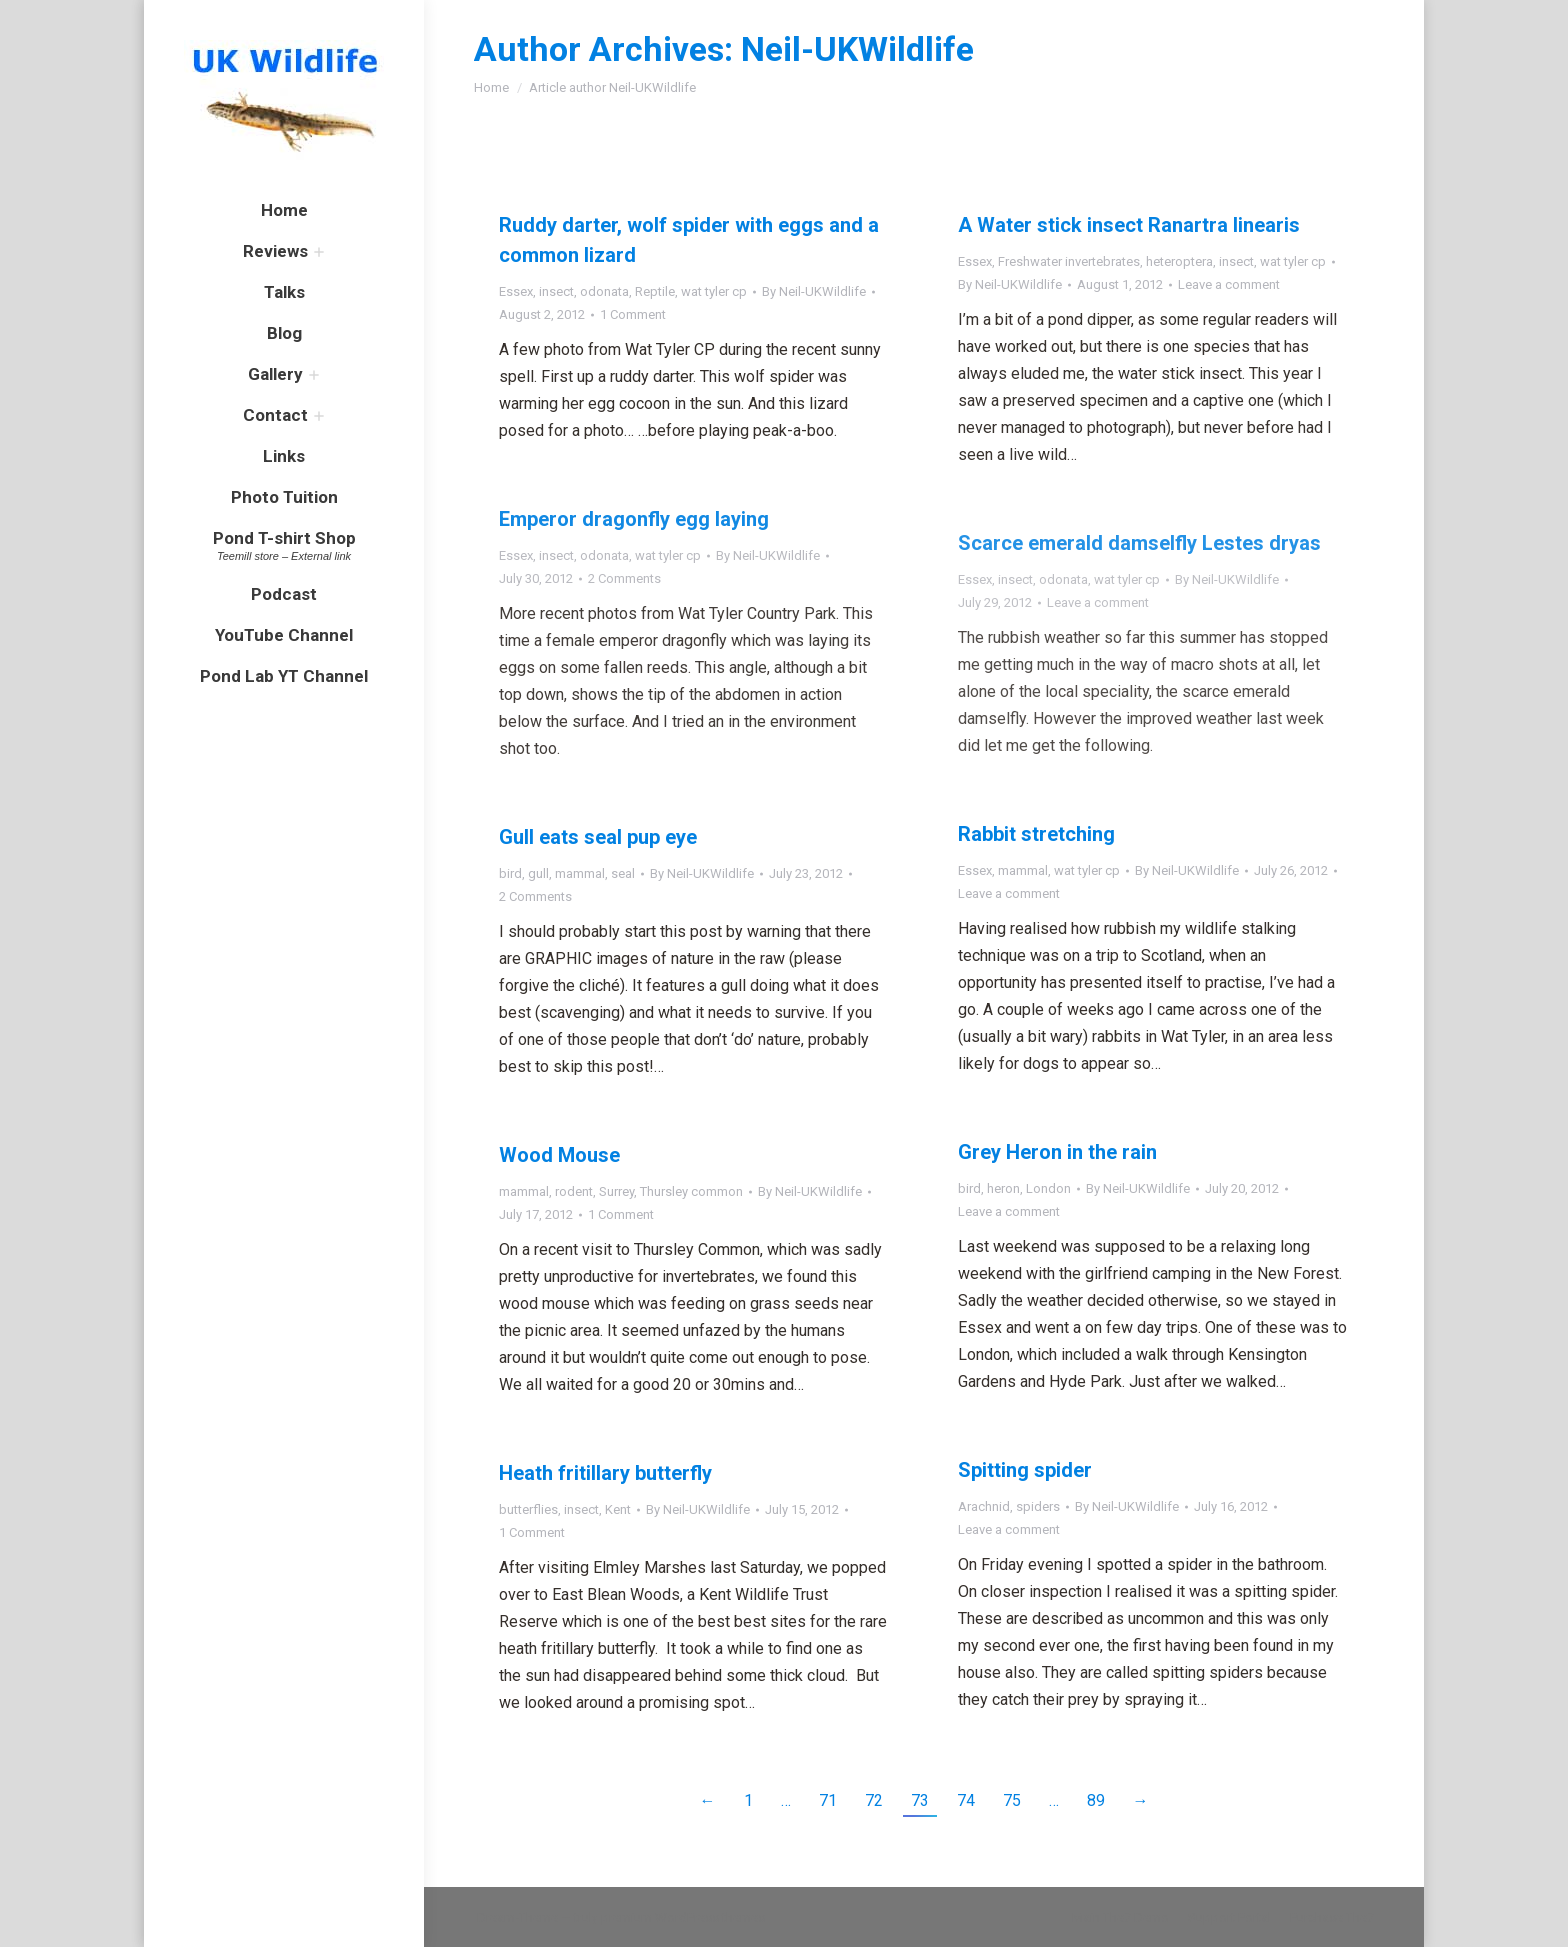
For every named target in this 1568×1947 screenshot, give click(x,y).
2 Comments (624, 578)
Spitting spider (1025, 1470)
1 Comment (633, 314)
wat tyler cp (714, 291)
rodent (574, 1191)
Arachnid (984, 1506)
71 (828, 1800)
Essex (516, 291)
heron (1003, 1188)
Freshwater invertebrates (1069, 261)
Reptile (655, 291)
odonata (604, 291)
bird (510, 873)
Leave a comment (1229, 284)
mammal (1023, 870)
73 (920, 1800)
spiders (1038, 1506)
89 (1096, 1800)
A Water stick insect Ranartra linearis (1129, 225)
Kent (618, 1509)
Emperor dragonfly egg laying (634, 519)
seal (623, 873)
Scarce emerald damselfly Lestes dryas (1139, 543)
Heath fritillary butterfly (605, 1473)
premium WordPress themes (683, 1917)
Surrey (616, 1191)
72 (874, 1800)
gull (538, 873)
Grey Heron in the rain (1057, 1152)
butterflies (528, 1509)
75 (1012, 1800)
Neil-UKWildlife (857, 49)
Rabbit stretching (1036, 834)
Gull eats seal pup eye (598, 837)
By (814, 291)
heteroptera (1179, 261)
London (1048, 1188)
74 (966, 1800)
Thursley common (691, 1191)
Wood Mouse (559, 1155)
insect (556, 291)
